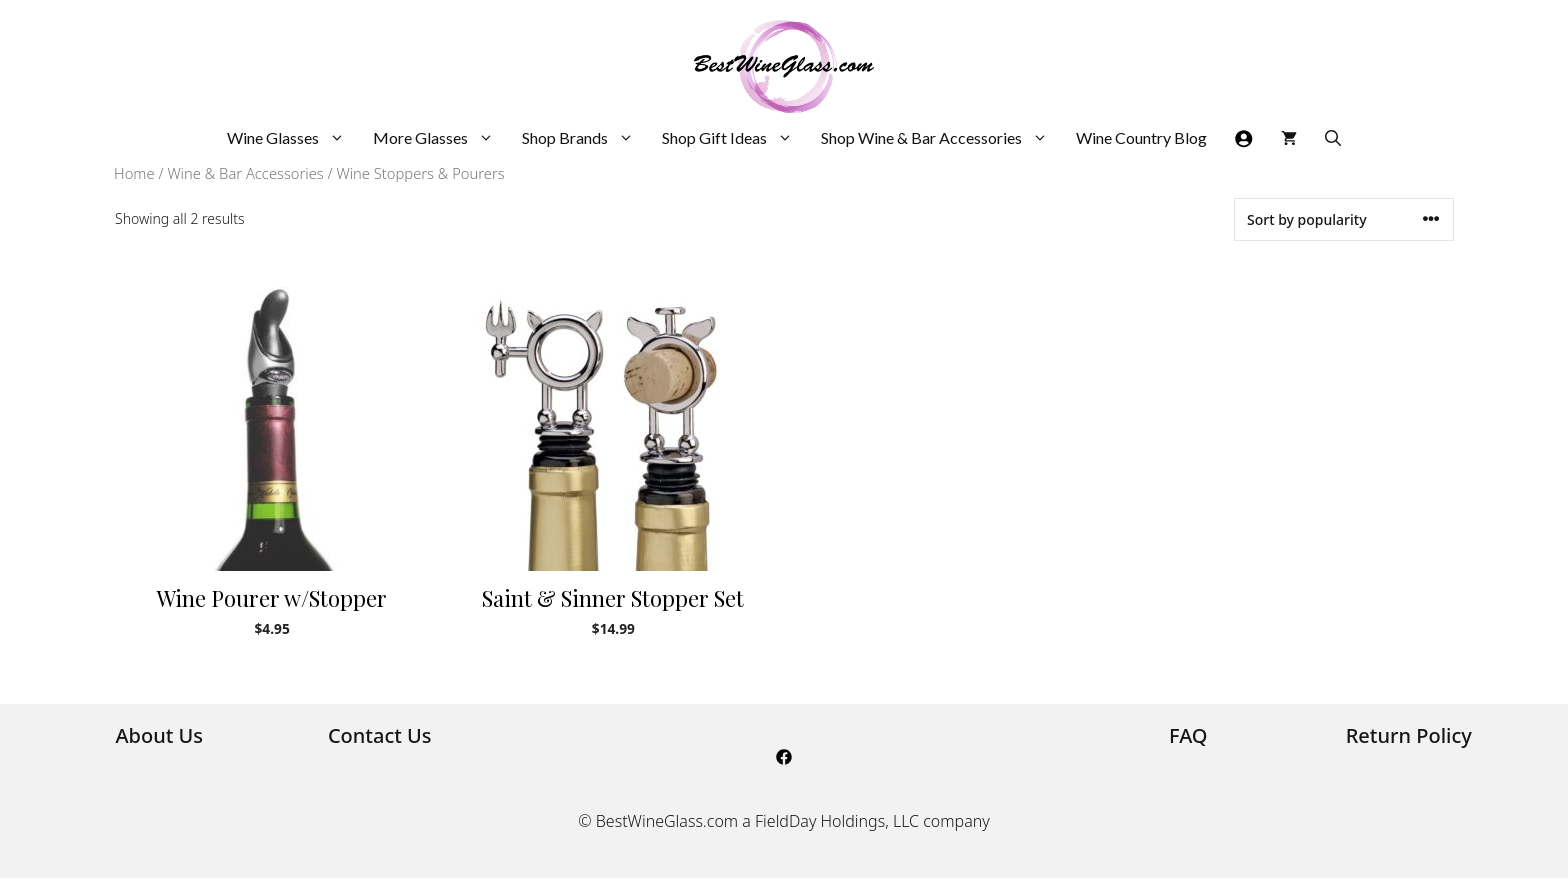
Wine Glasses (293, 138)
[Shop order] (1344, 219)
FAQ (1188, 735)
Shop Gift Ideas (734, 138)
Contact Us (380, 735)
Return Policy (1409, 735)
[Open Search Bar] (1333, 138)
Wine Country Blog (1141, 137)
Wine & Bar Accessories (245, 173)
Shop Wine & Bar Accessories (941, 138)
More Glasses (440, 138)
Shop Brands (585, 138)
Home (134, 173)
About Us (159, 735)
